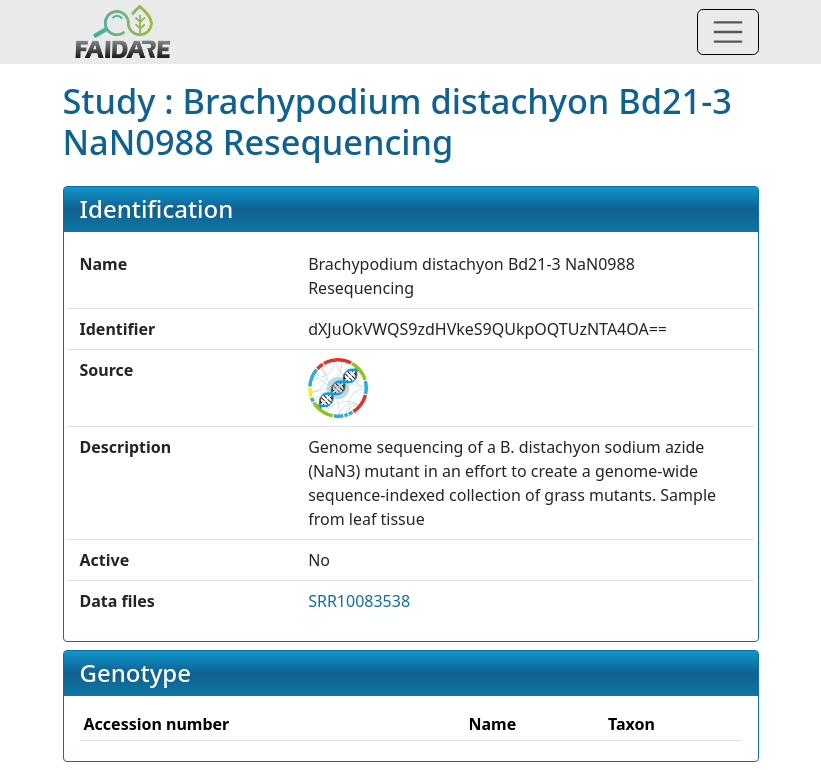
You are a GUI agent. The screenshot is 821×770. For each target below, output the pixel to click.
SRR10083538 (359, 601)
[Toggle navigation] (728, 32)
